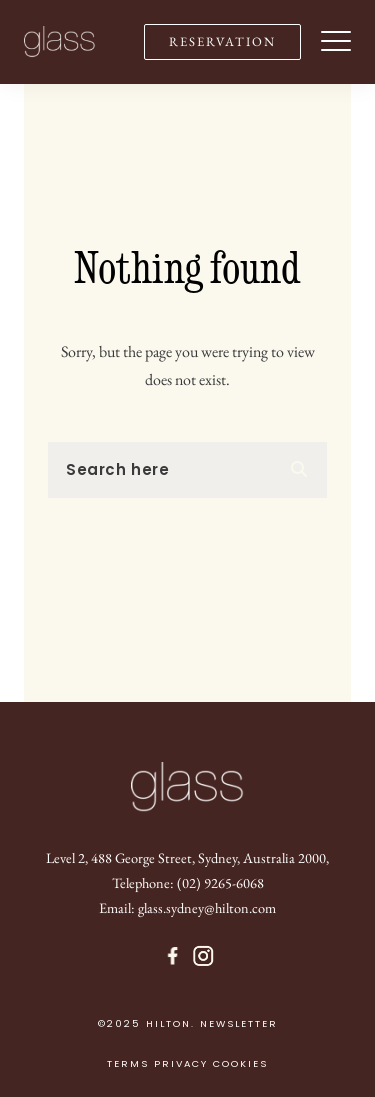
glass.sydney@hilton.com (207, 907)
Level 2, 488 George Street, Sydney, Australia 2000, (187, 857)
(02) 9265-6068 (220, 882)
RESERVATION (222, 41)
